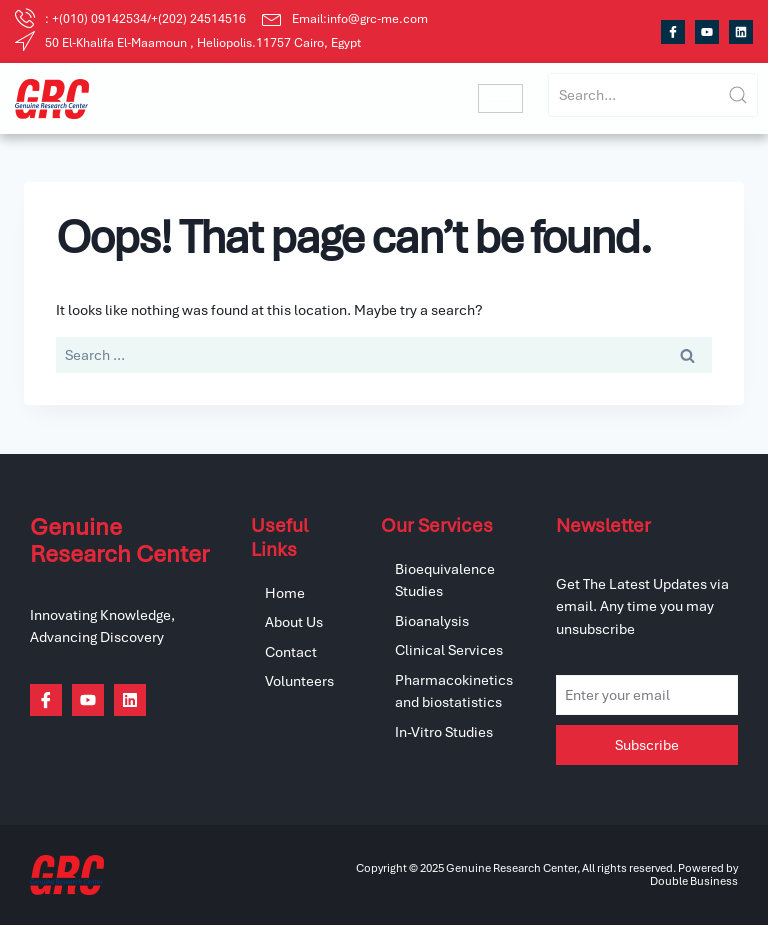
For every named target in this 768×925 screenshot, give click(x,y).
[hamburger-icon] (500, 98)
